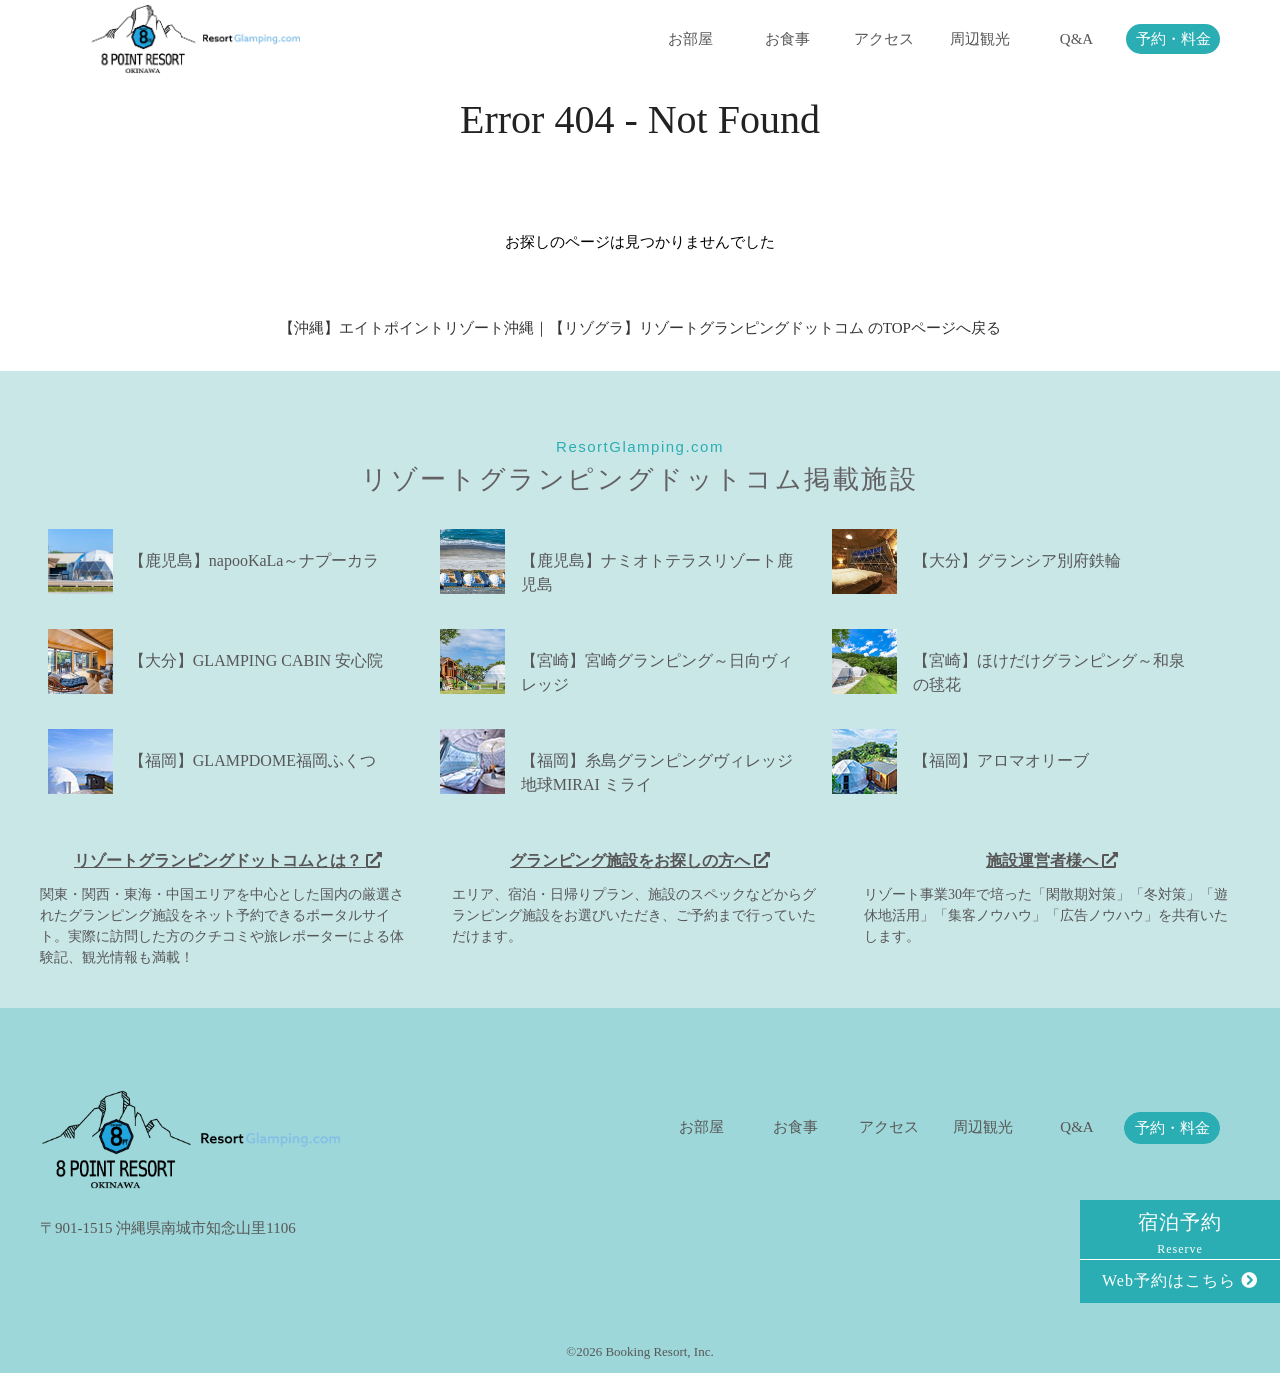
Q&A (1076, 39)
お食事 (787, 39)
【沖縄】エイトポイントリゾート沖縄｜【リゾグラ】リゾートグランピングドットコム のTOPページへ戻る (640, 328)
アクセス (884, 39)
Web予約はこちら (1180, 1280)
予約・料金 (1173, 39)
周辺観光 (980, 39)
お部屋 (690, 39)
